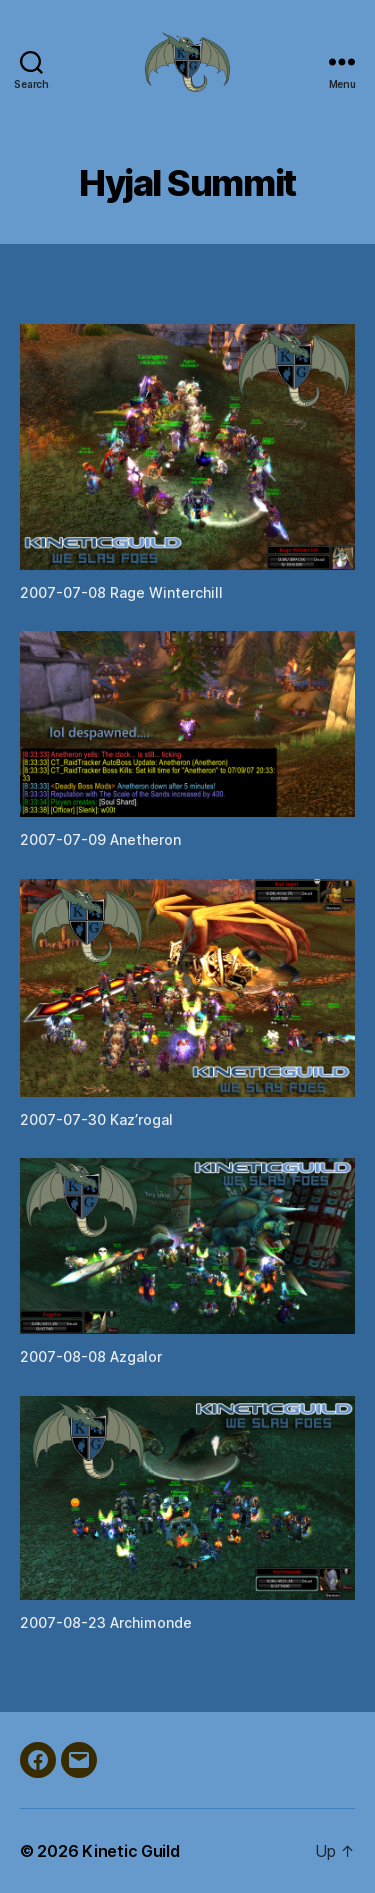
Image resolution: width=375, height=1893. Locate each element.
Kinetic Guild (131, 1851)
